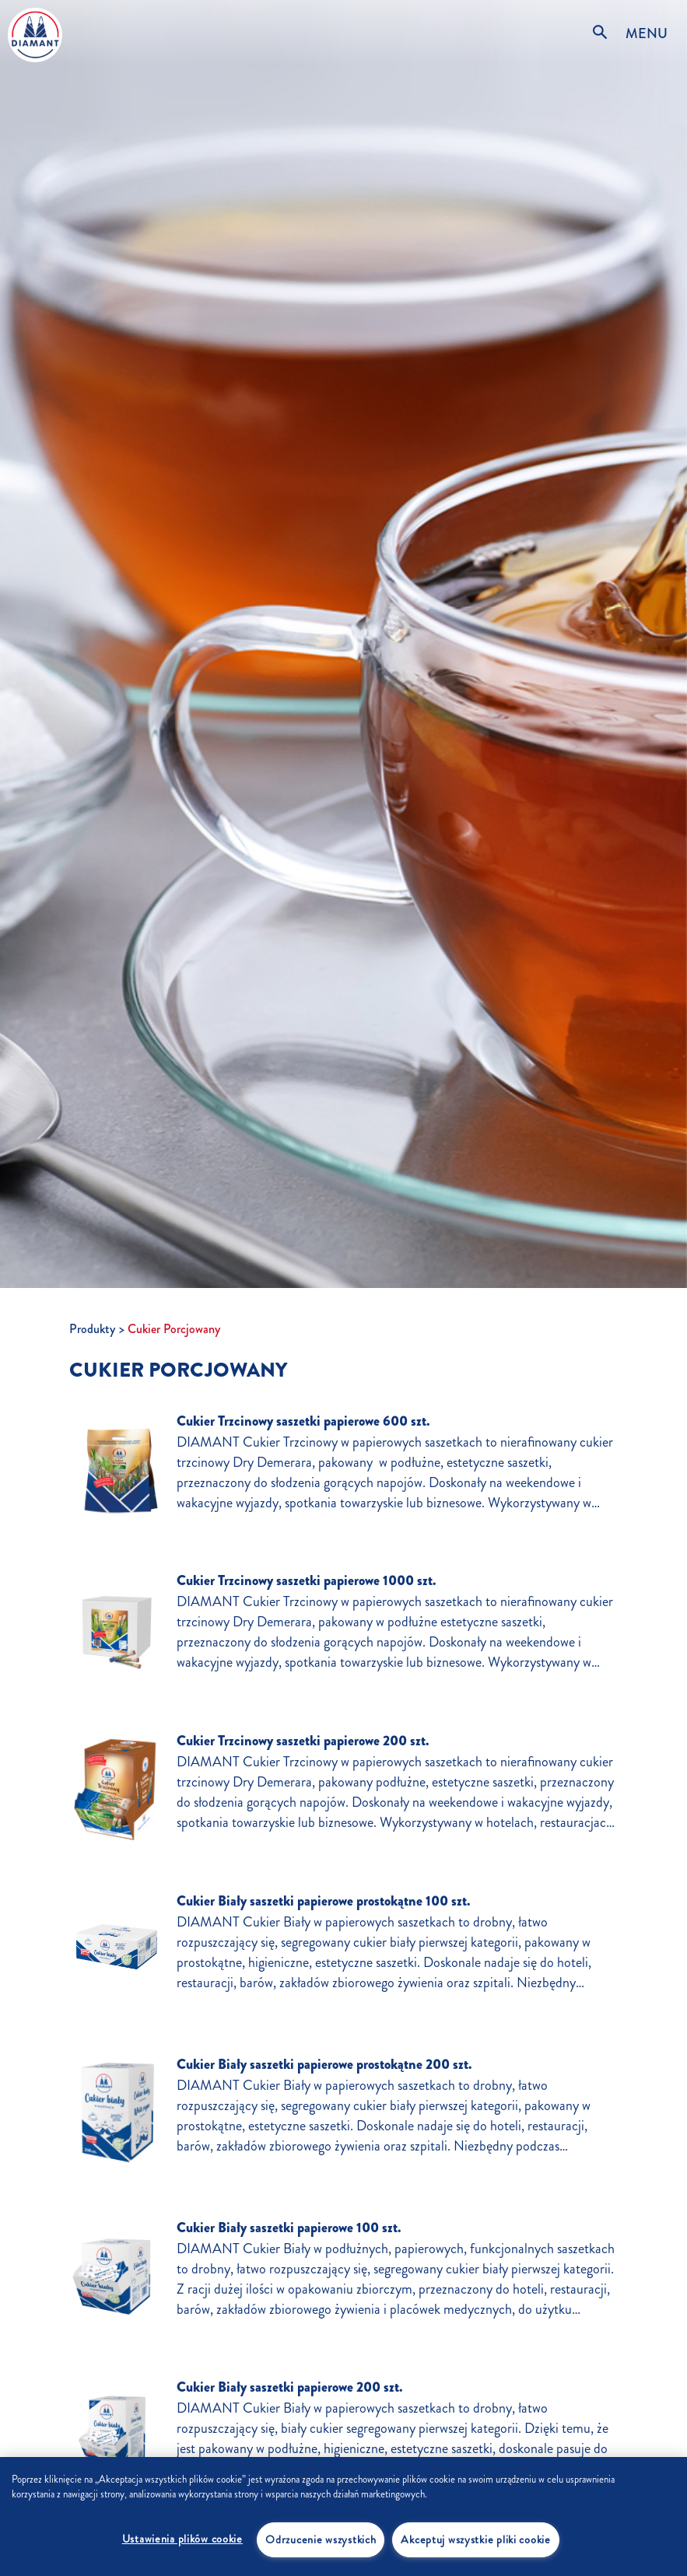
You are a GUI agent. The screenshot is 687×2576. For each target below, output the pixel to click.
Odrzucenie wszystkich (320, 2539)
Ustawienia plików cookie (182, 2538)
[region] (343, 2516)
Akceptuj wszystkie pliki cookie (475, 2539)
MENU (647, 33)
